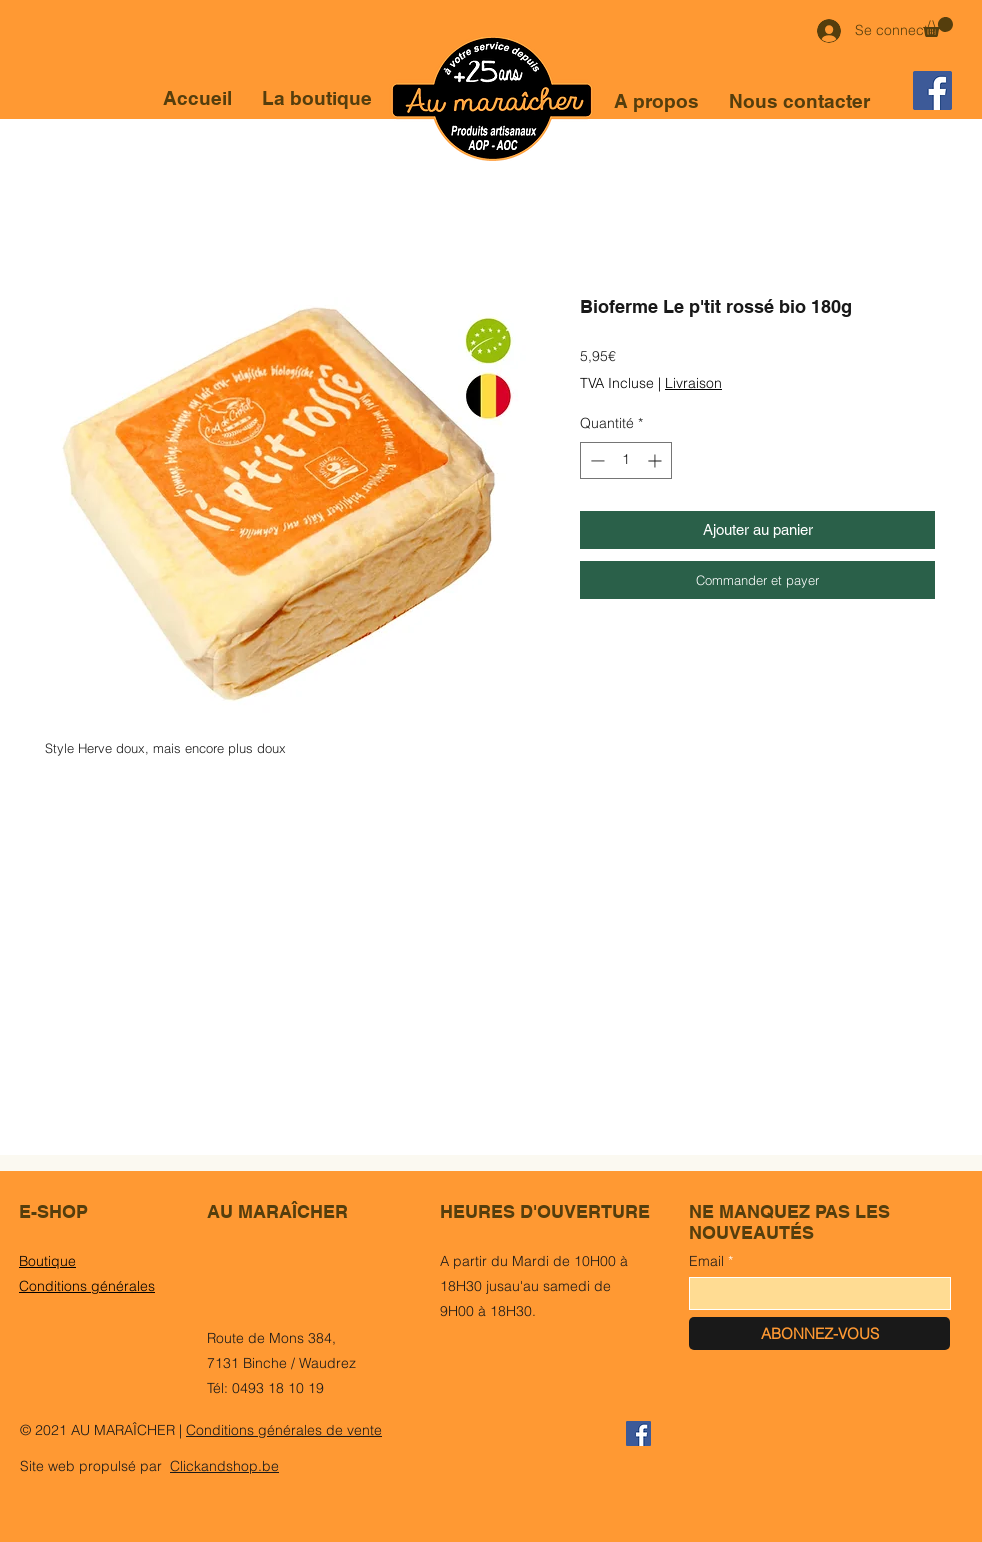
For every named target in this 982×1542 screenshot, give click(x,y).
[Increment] (656, 460)
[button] (938, 27)
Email (706, 1261)
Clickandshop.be (224, 1466)
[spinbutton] (626, 460)
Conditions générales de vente (284, 1430)
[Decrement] (595, 460)
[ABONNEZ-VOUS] (819, 1333)
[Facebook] (932, 90)
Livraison (693, 383)
